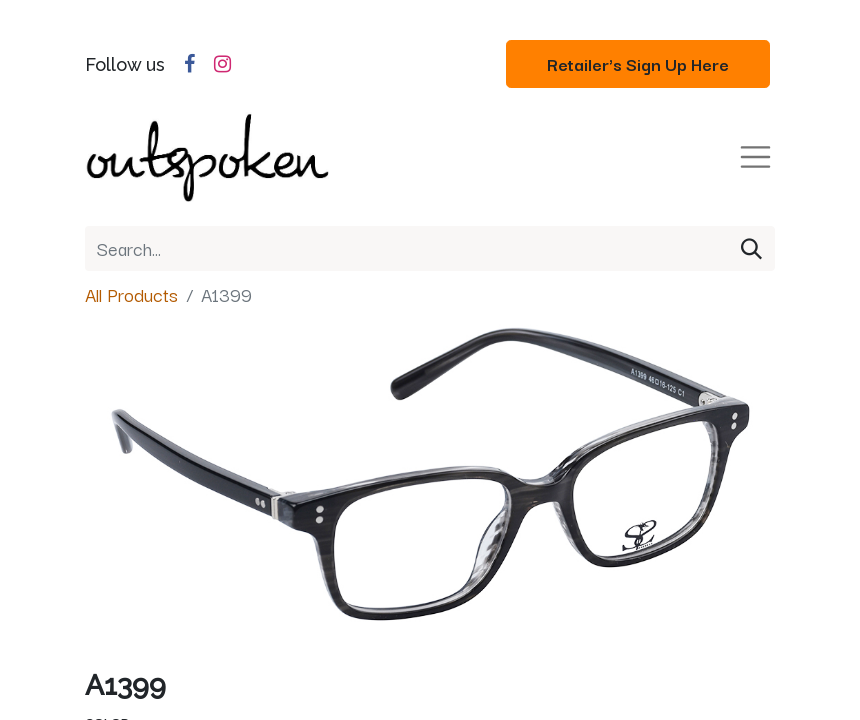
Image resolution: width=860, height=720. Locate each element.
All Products (131, 294)
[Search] (751, 248)
